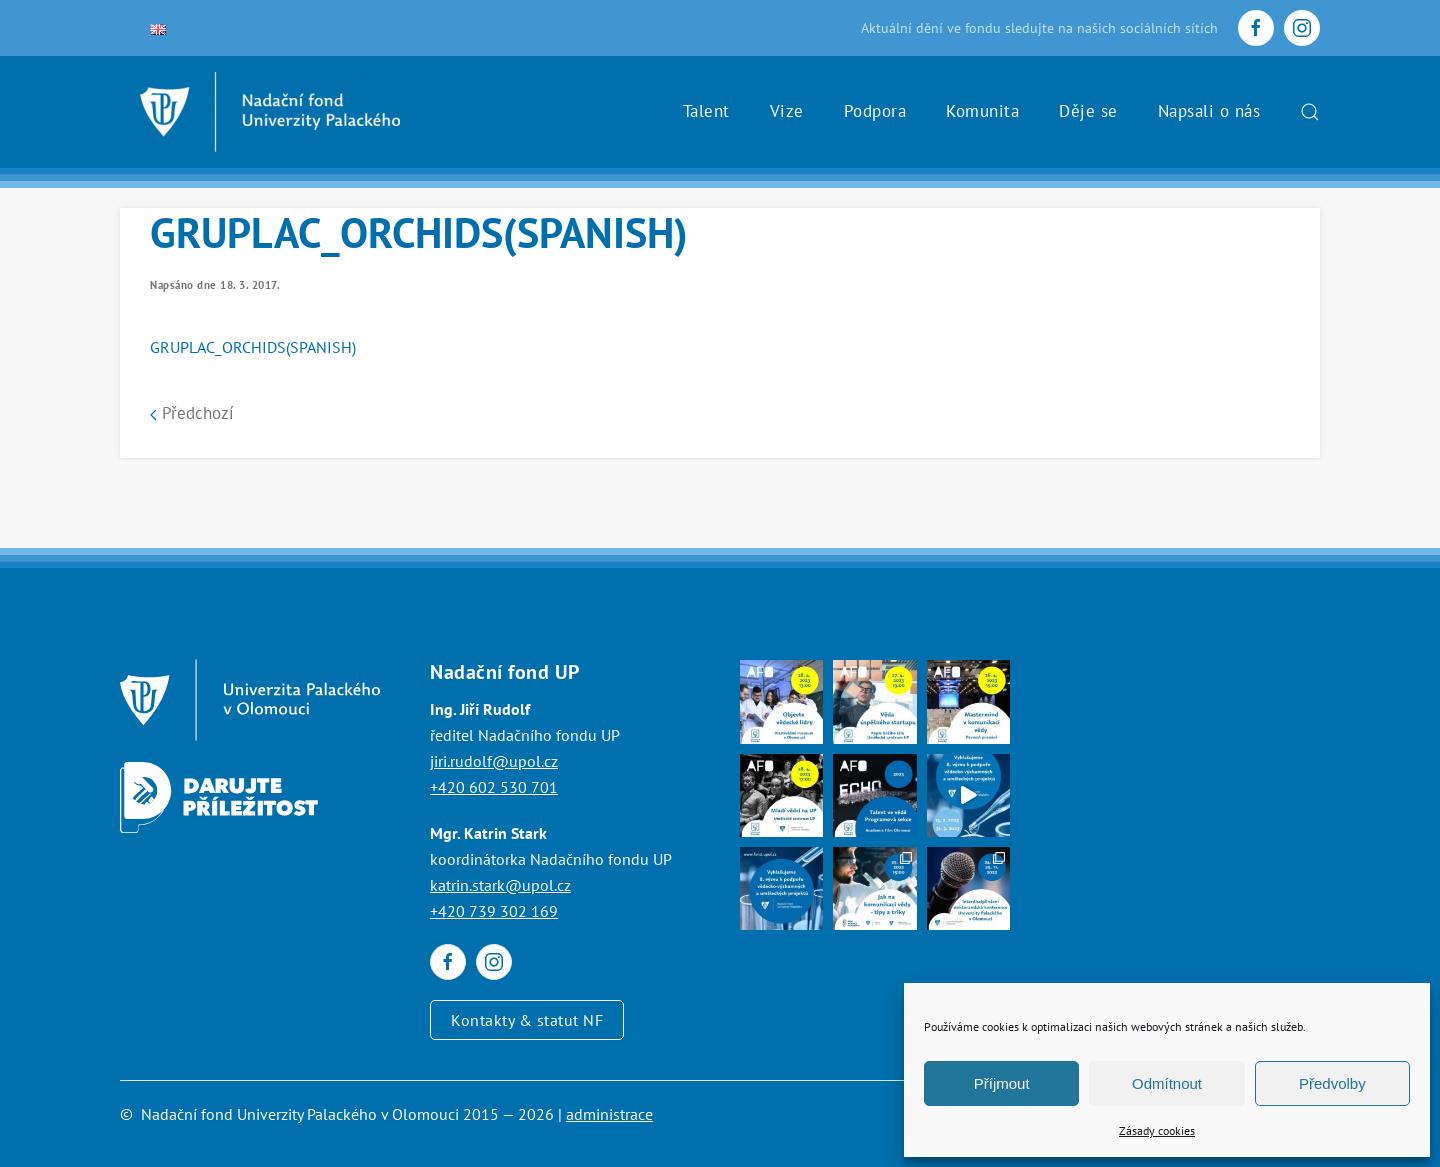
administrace (609, 1114)
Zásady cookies (1157, 1130)
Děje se (1088, 111)
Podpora (875, 111)
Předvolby (1332, 1083)
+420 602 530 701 (494, 787)
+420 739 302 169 (494, 911)
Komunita (982, 111)
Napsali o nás (1209, 111)
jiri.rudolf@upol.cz (494, 761)
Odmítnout (1167, 1083)
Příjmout (1002, 1083)
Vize (787, 111)
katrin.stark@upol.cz (500, 885)
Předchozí (192, 413)
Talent (706, 111)
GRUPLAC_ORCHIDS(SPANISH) (253, 347)
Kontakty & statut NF (527, 1020)
